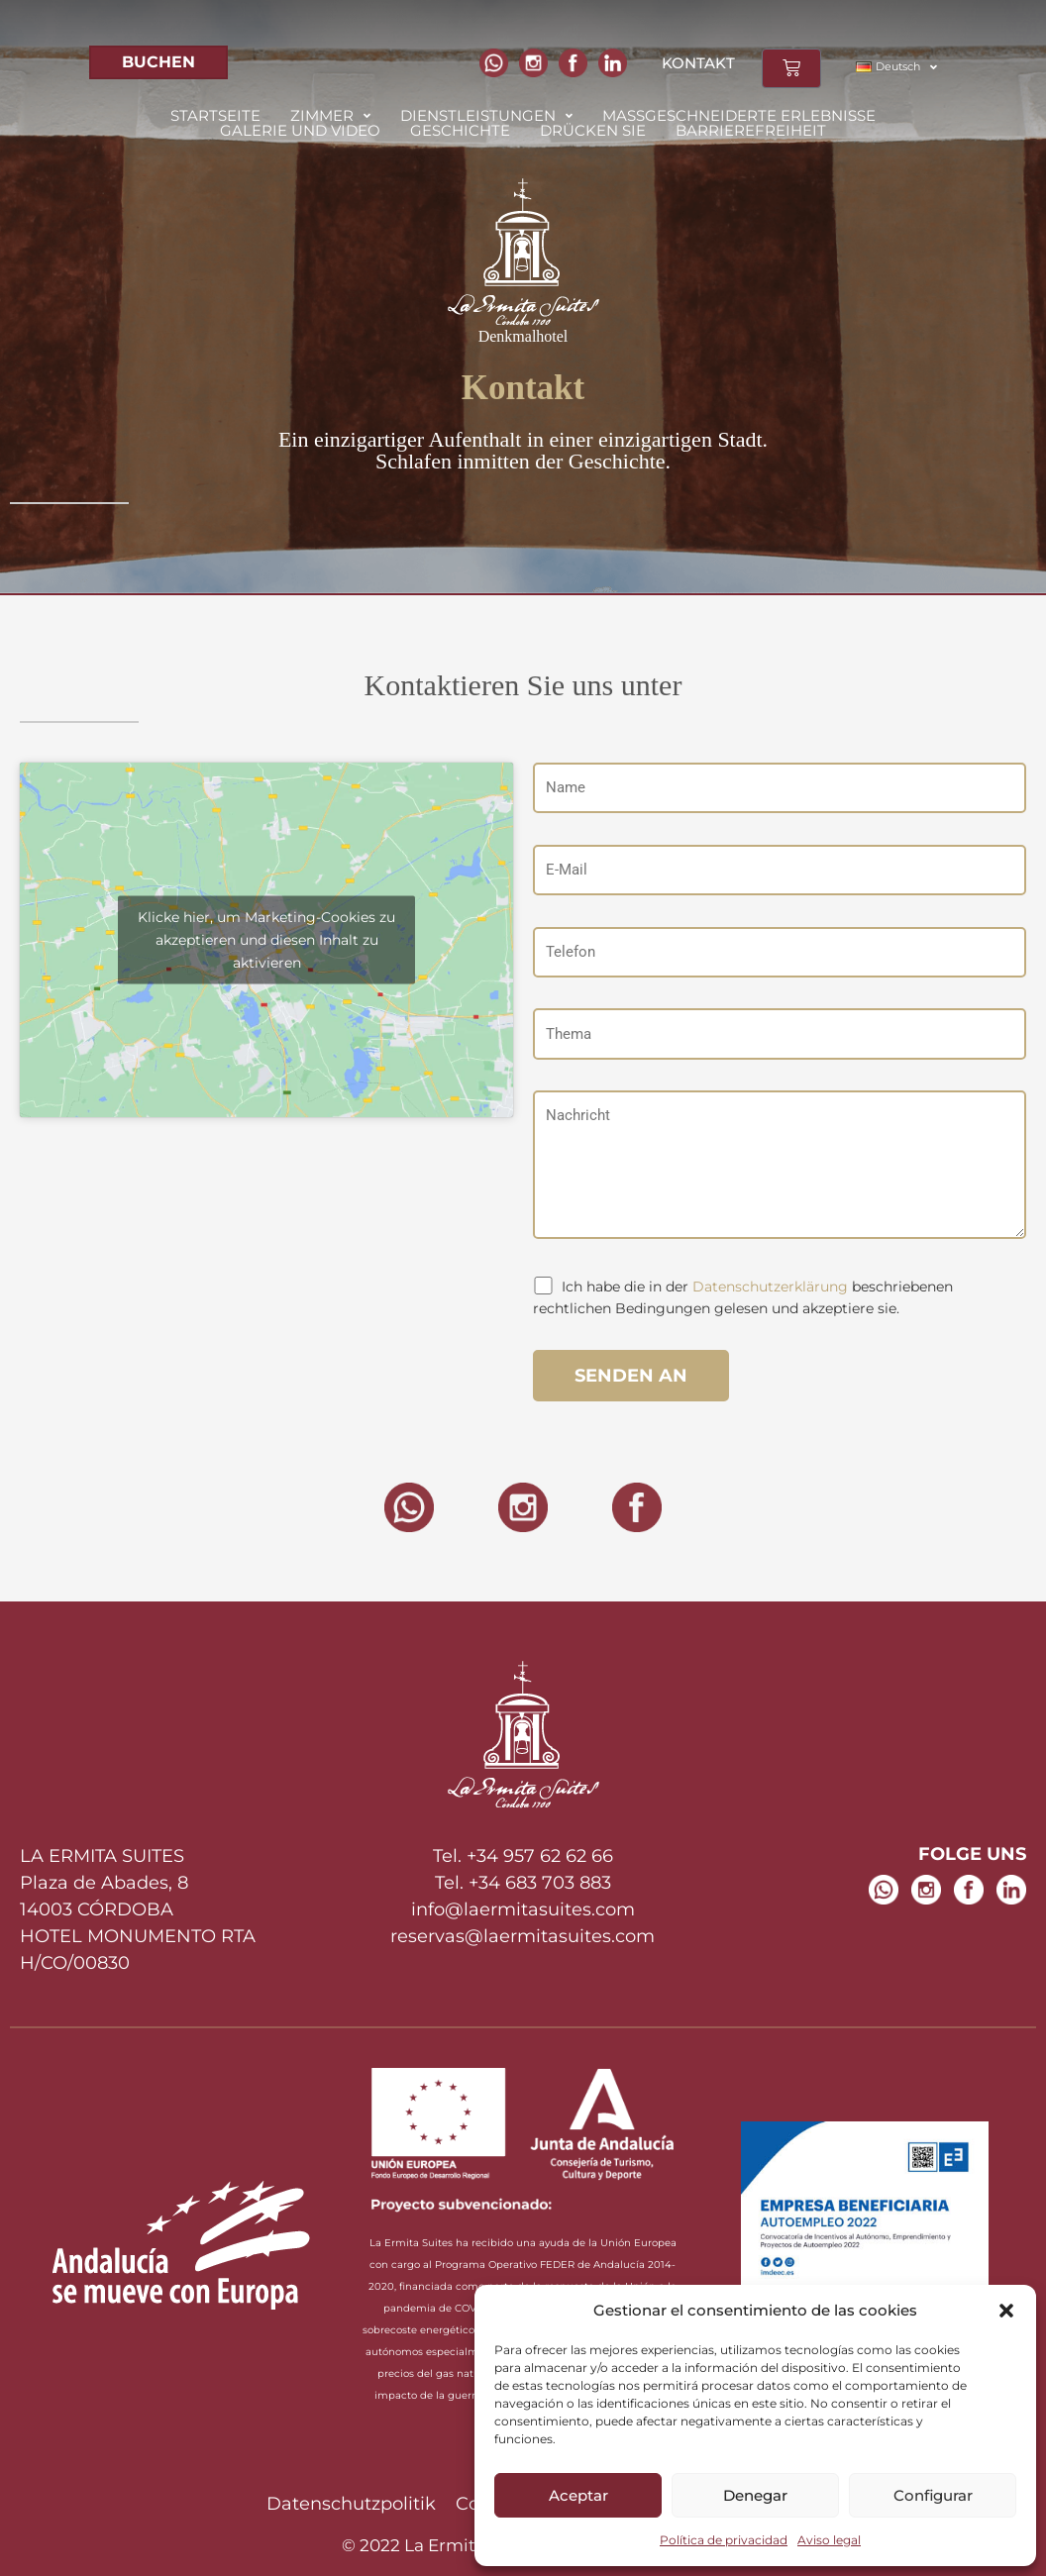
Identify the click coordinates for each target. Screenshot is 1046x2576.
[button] (1006, 2310)
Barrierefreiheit (751, 130)
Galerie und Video (300, 130)
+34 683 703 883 (540, 1883)
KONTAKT (698, 62)
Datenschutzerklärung (770, 1286)
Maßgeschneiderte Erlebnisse (739, 115)
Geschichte (460, 130)
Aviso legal (829, 2539)
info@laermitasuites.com (523, 1909)
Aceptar (578, 2495)
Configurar (933, 2495)
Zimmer (330, 115)
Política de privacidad (723, 2539)
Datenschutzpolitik (351, 2504)
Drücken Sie (593, 130)
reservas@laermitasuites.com (522, 1936)
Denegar (755, 2495)
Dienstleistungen (486, 115)
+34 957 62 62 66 (540, 1856)
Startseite (215, 115)
